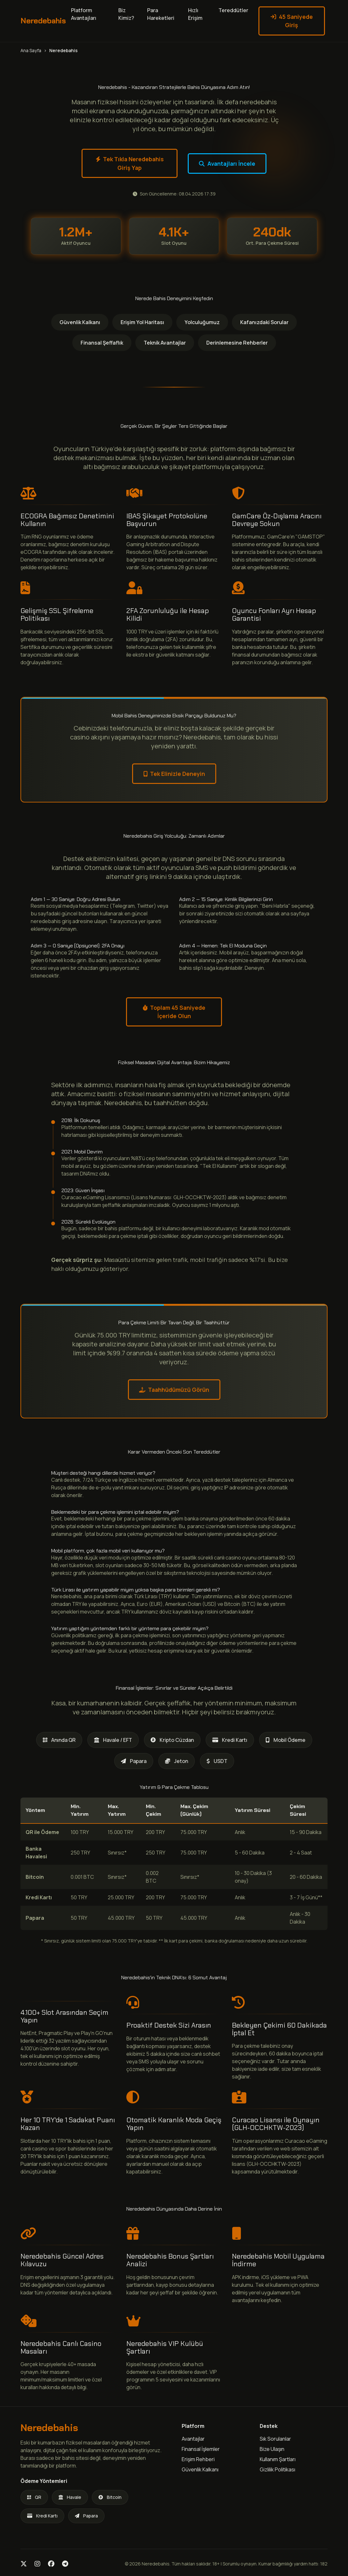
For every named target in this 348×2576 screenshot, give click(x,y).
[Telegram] (65, 2563)
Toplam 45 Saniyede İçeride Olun (174, 1012)
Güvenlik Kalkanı (79, 322)
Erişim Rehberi (198, 2459)
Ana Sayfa (30, 50)
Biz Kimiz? (126, 14)
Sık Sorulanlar (275, 2438)
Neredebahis (43, 21)
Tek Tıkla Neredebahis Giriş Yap (130, 163)
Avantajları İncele (227, 163)
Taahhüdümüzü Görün (174, 1389)
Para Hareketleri (160, 14)
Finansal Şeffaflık (102, 342)
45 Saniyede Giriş (292, 21)
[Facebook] (51, 2563)
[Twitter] (23, 2563)
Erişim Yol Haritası (142, 322)
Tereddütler (233, 10)
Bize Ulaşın (272, 2448)
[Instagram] (37, 2563)
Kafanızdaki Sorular (264, 322)
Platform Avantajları (83, 14)
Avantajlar (193, 2438)
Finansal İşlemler (201, 2448)
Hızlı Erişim (195, 14)
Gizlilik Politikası (277, 2469)
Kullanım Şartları (278, 2459)
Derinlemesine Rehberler (237, 342)
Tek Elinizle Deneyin (174, 774)
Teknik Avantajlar (165, 342)
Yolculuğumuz (202, 322)
